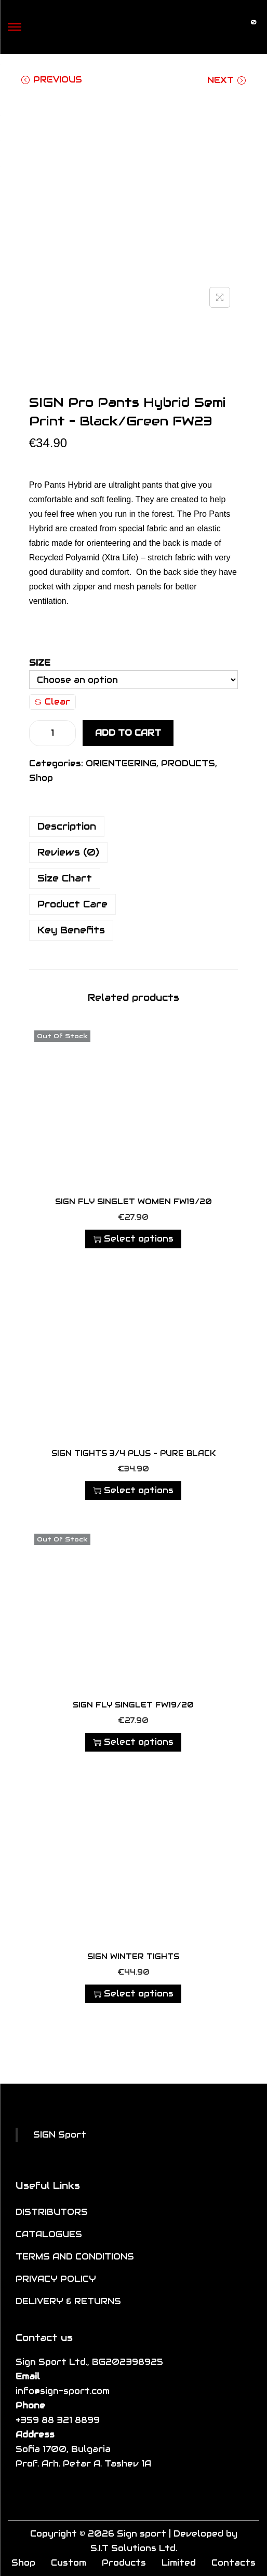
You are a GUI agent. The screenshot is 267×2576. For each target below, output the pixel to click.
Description (66, 826)
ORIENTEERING (121, 763)
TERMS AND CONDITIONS (75, 2256)
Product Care (72, 904)
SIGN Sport (59, 2134)
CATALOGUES (49, 2234)
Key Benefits (71, 930)
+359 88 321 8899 (58, 2420)
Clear (52, 701)
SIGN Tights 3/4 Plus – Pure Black (133, 1453)
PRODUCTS (188, 763)
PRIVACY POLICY (56, 2279)
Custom (68, 2562)
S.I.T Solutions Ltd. (133, 2548)
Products (124, 2562)
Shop (41, 778)
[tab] (133, 826)
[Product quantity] (52, 733)
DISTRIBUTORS (52, 2212)
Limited (179, 2562)
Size (39, 662)
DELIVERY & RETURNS (68, 2301)
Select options (133, 1238)
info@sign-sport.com (63, 2391)
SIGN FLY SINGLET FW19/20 (133, 1705)
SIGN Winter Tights (133, 1956)
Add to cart (128, 732)
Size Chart (64, 878)
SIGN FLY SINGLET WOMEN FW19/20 (133, 1201)
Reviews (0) (68, 852)
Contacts (233, 2562)
